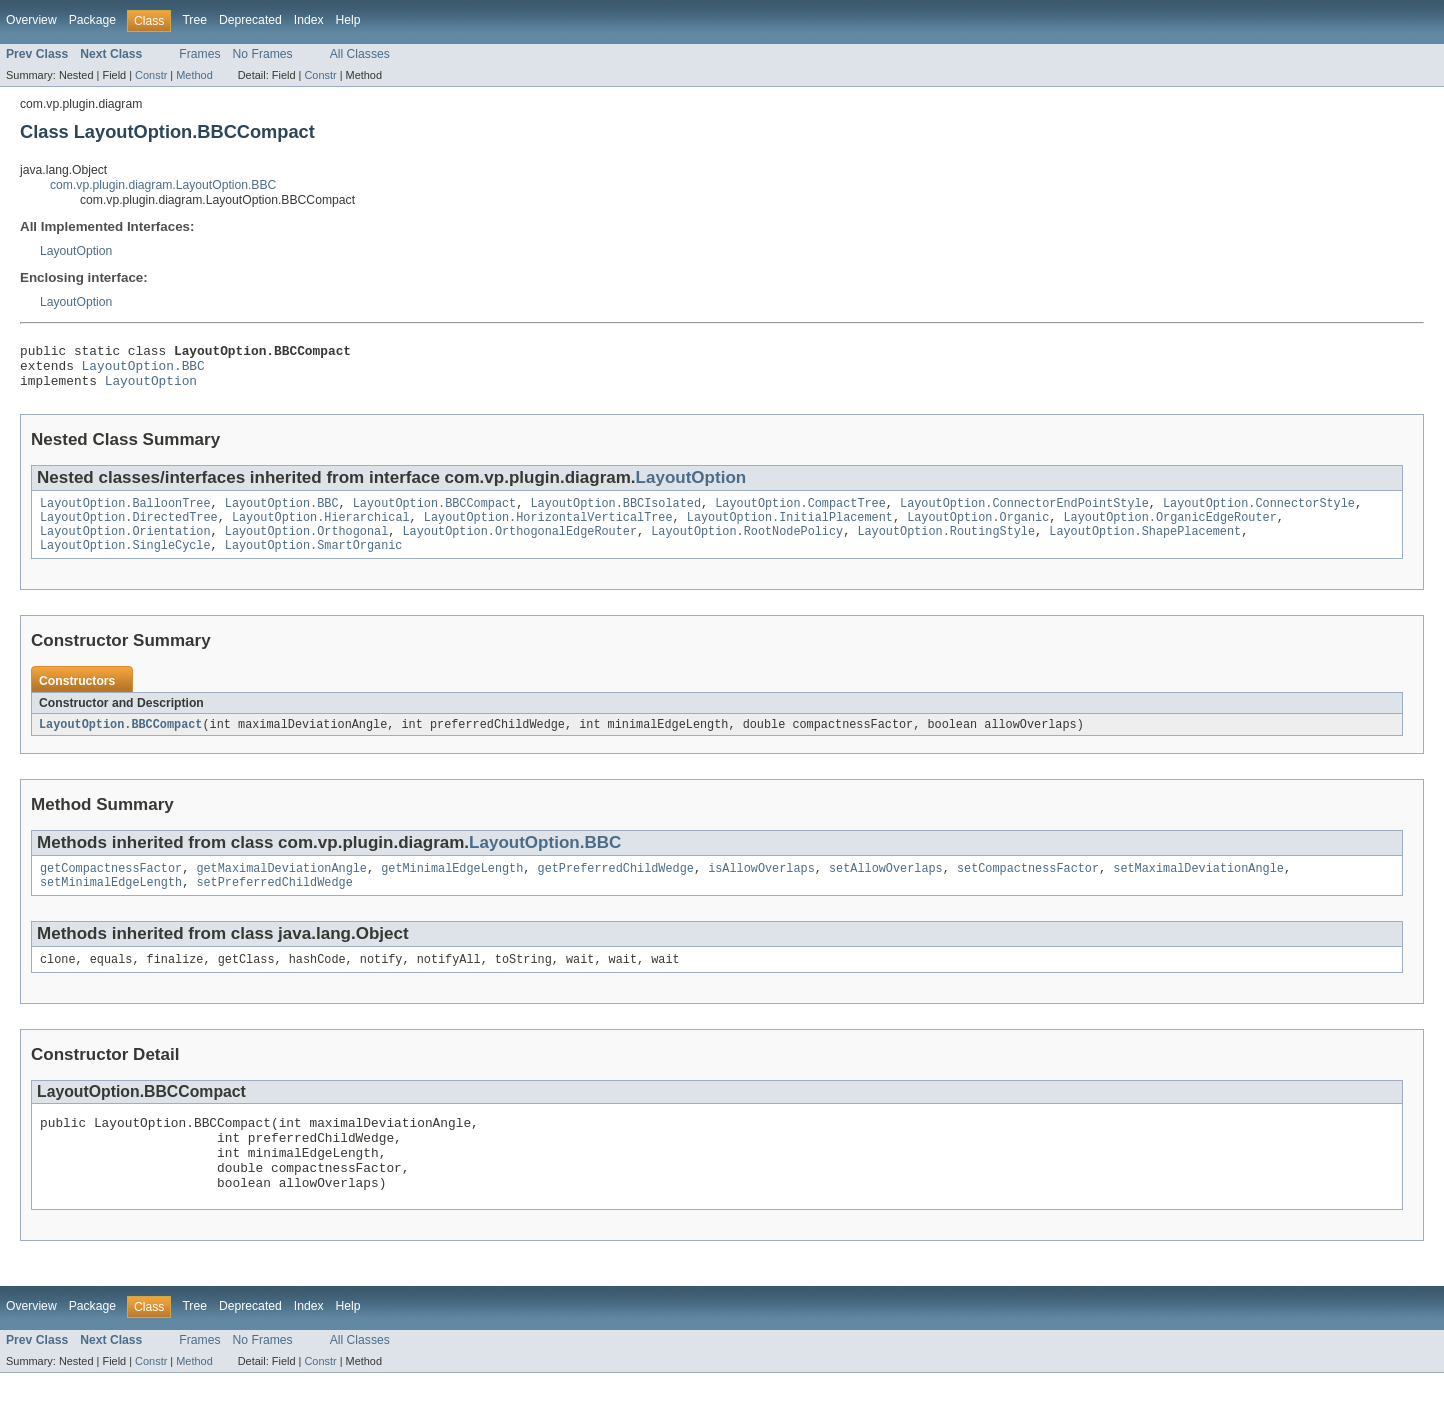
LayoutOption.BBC (143, 371)
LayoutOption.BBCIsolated (615, 514)
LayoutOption (76, 251)
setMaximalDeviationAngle (1198, 888)
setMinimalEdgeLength (111, 904)
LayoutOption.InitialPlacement (790, 530)
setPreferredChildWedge (274, 904)
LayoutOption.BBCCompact (434, 514)
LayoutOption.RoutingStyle (946, 546)
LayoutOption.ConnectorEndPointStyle (1024, 514)
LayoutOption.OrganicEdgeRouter (1169, 530)
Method (194, 75)
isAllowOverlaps (761, 888)
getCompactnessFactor (111, 888)
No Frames (263, 54)
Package (92, 20)
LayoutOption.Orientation (125, 546)
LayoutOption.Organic (978, 530)
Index (309, 20)
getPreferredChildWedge (615, 888)
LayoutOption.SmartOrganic (314, 562)
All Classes (360, 54)
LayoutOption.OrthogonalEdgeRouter (519, 546)
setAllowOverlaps (886, 888)
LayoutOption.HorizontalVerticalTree (548, 530)
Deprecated (250, 20)
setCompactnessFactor (1028, 888)
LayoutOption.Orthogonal (306, 546)
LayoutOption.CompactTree (800, 514)
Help (348, 20)
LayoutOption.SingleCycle (125, 562)
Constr (151, 75)
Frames (199, 54)
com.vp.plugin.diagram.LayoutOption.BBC (163, 185)
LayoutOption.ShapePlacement (1145, 546)
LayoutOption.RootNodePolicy (747, 546)
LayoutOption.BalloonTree (125, 514)
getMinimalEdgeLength (452, 888)
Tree (194, 20)
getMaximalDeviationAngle (281, 888)
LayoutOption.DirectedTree (129, 530)
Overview (31, 20)
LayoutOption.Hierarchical (321, 530)
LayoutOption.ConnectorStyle (1259, 514)
